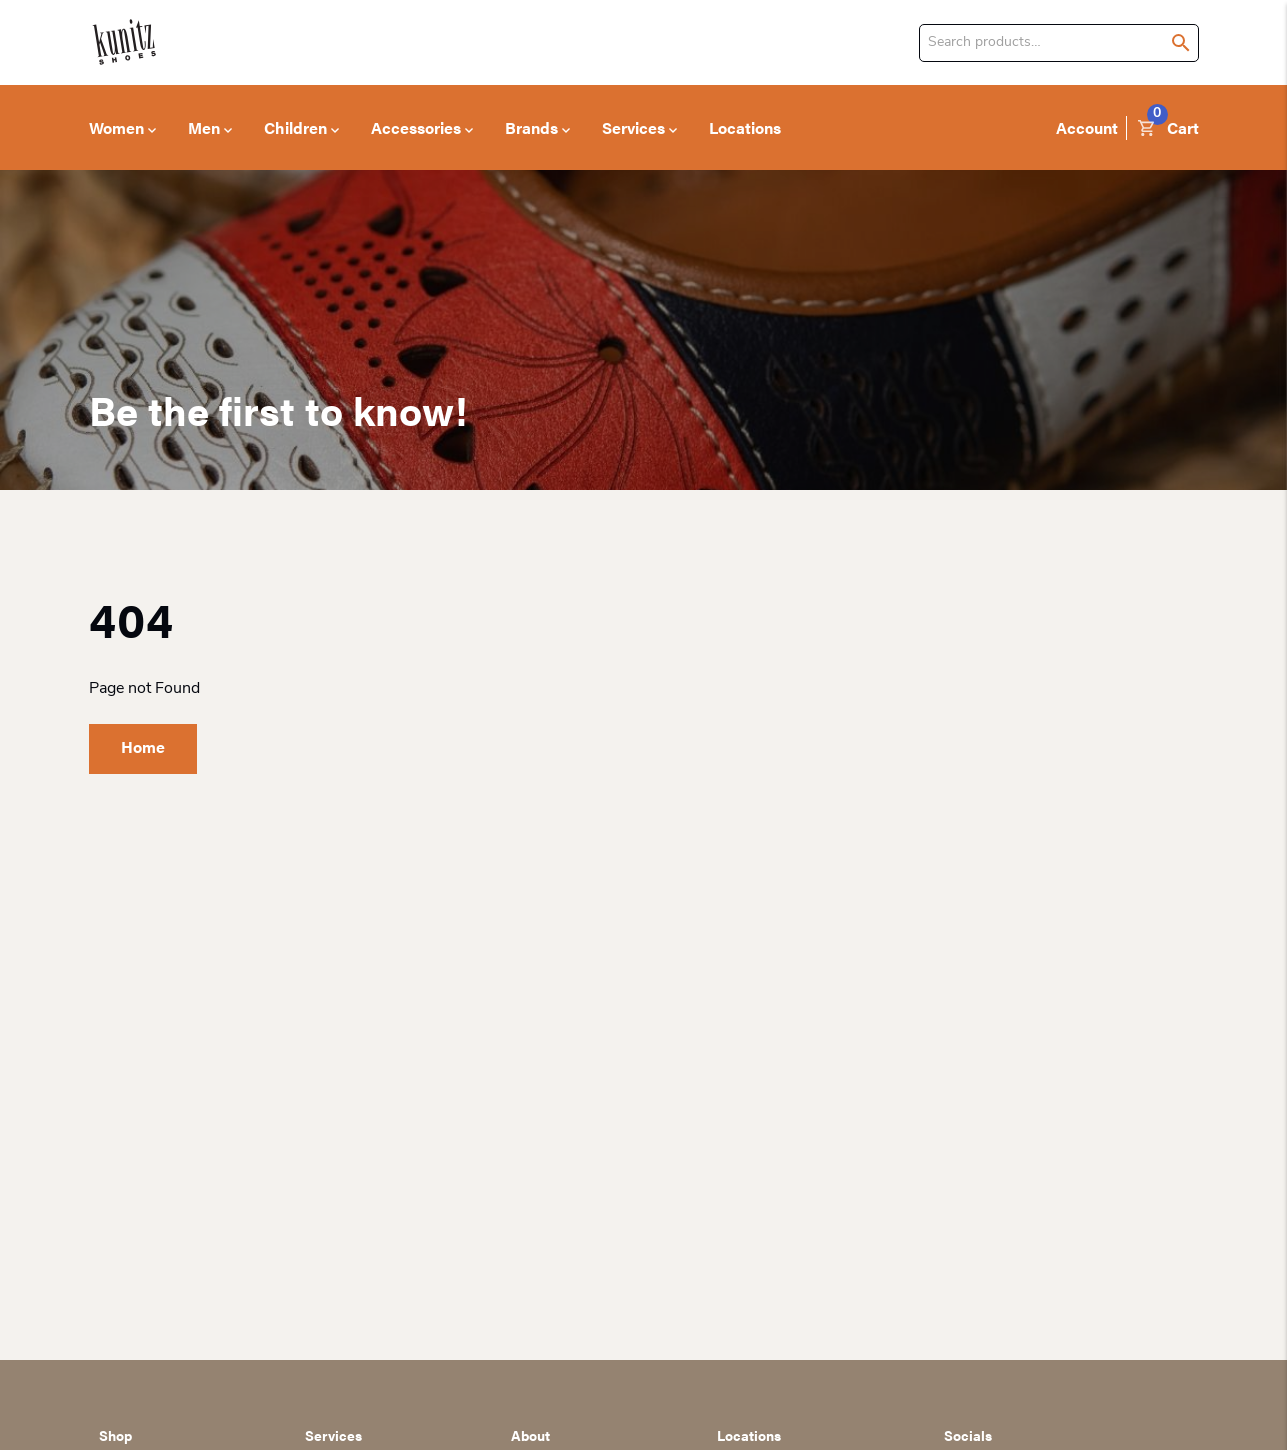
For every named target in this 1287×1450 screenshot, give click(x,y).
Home (143, 746)
